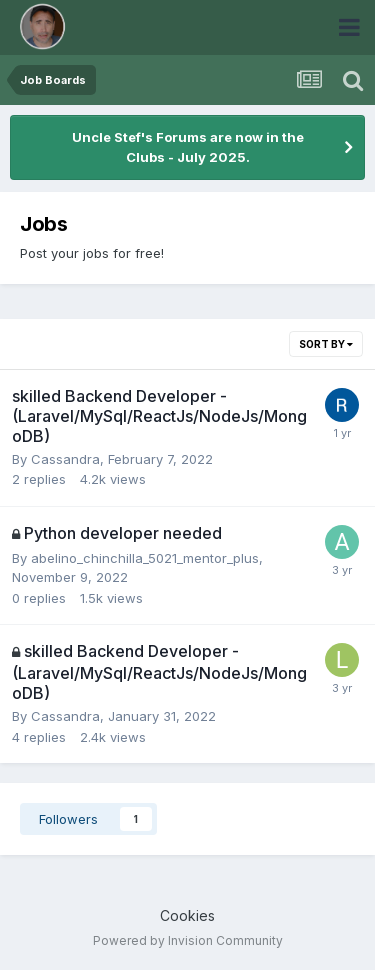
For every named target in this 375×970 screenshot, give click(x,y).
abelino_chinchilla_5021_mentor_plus (145, 558)
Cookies (187, 915)
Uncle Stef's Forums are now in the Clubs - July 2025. (188, 147)
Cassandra (65, 459)
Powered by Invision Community (188, 940)
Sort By (326, 344)
